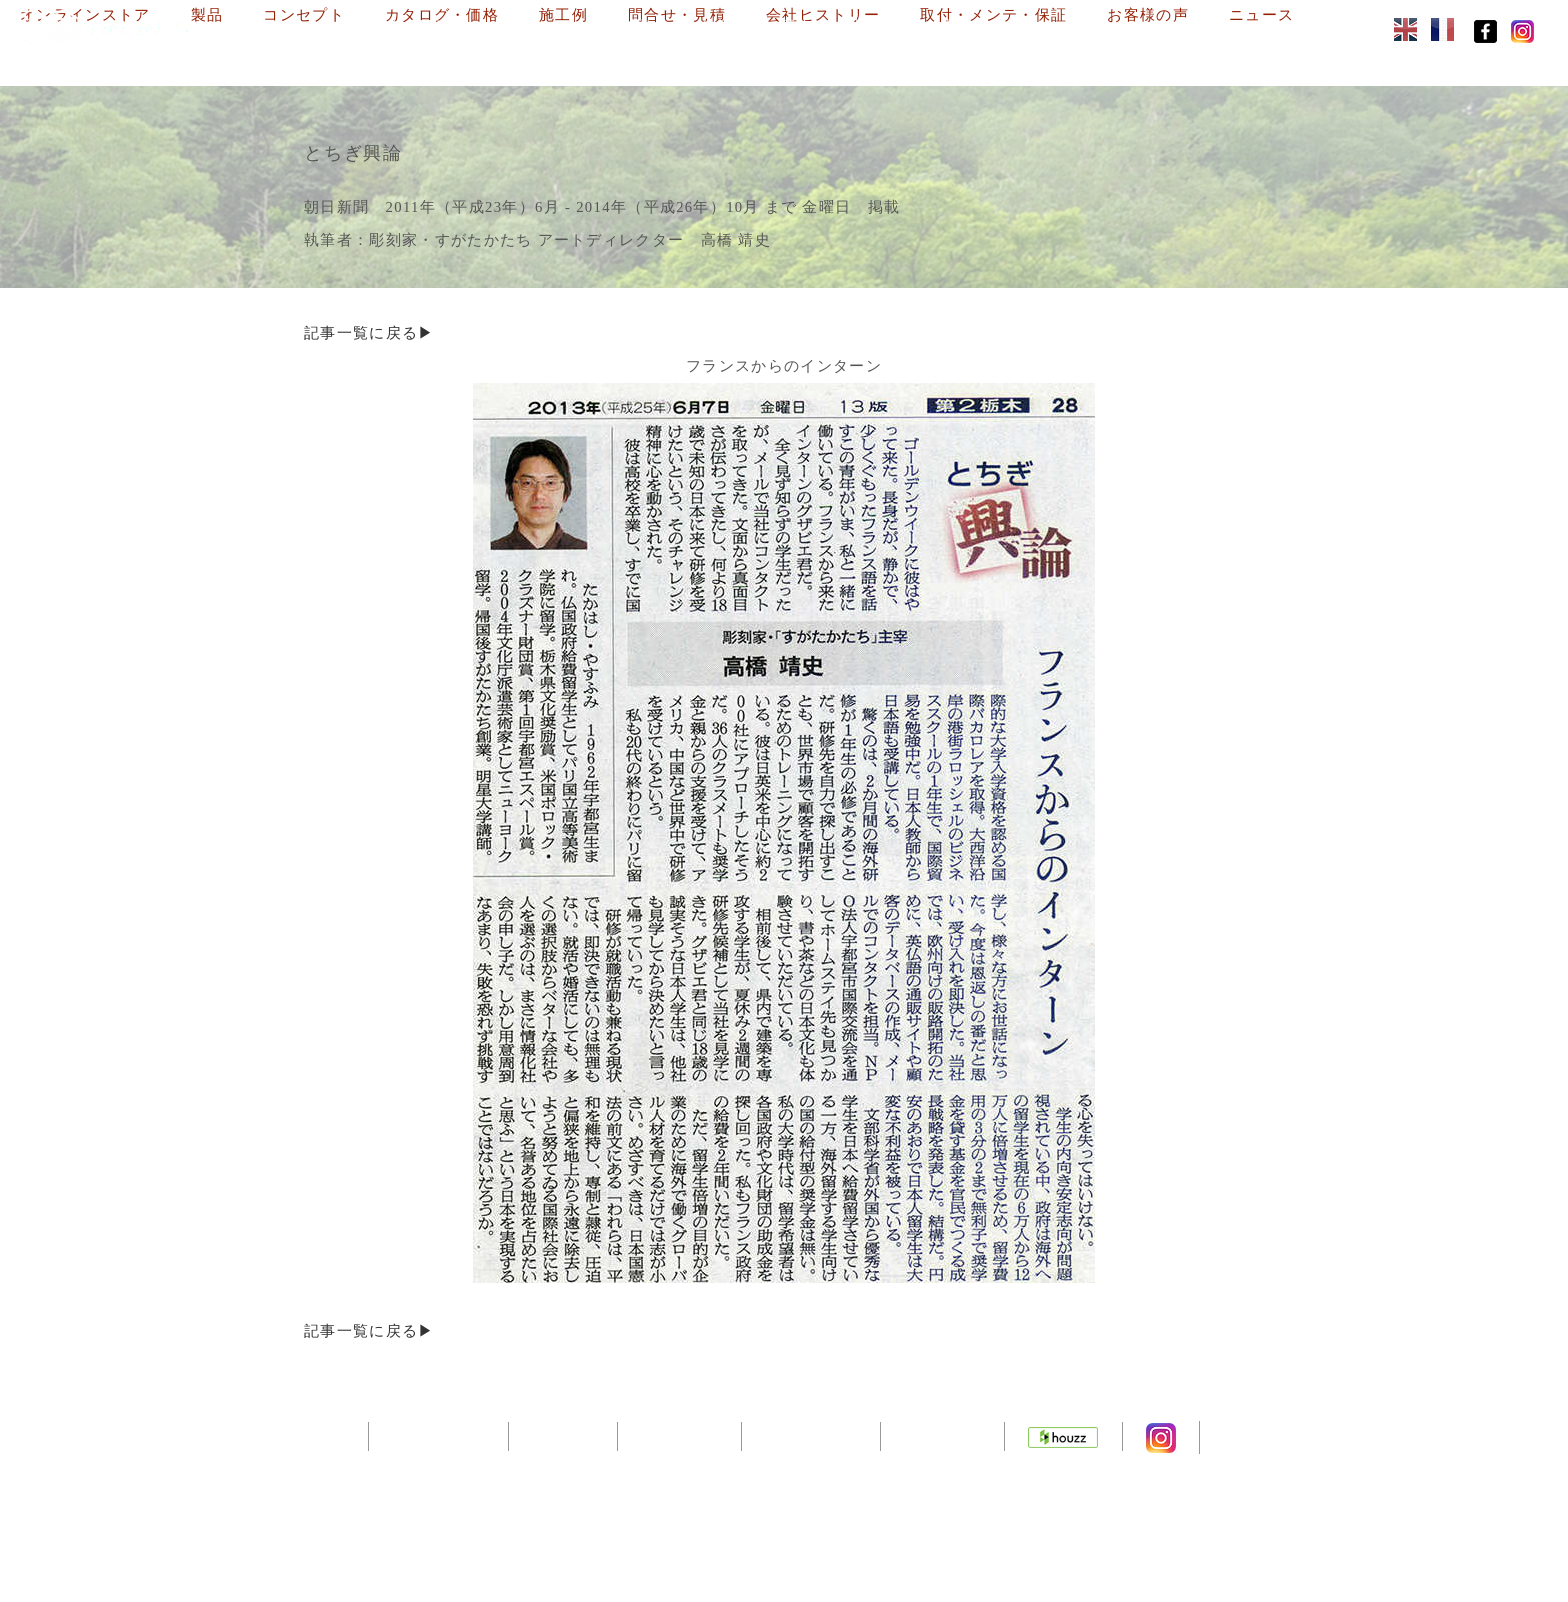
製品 (520, 25)
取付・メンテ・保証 (407, 57)
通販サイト (946, 1434)
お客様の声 (562, 57)
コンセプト (618, 25)
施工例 (877, 25)
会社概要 (555, 1434)
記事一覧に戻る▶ (369, 332)
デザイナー (675, 1434)
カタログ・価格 (755, 25)
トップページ (427, 1434)
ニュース (674, 57)
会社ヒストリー (1137, 25)
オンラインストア (399, 25)
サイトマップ (811, 1434)
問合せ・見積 (991, 25)
